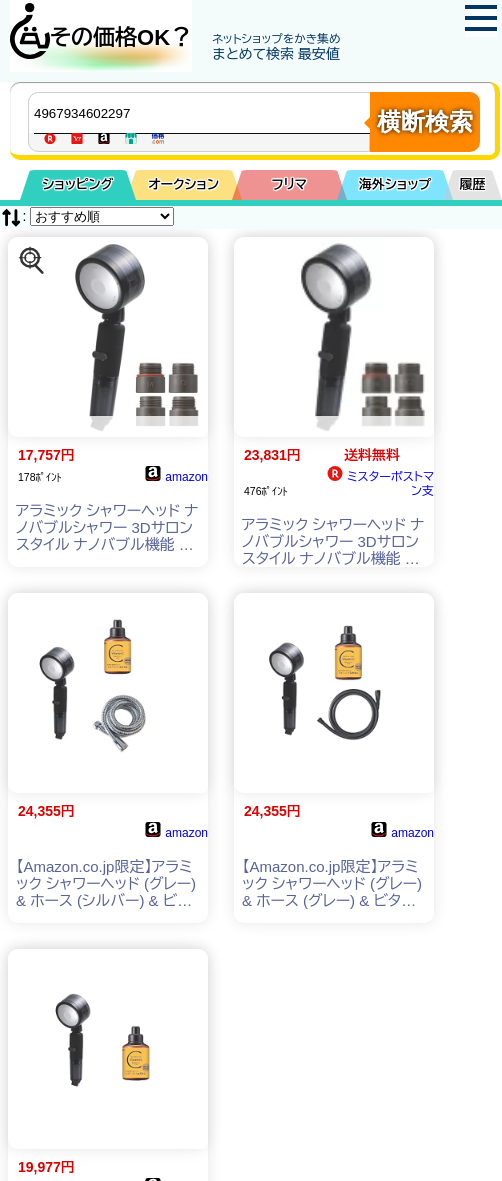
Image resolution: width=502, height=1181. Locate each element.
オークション (183, 184)
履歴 (473, 184)
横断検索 (425, 121)
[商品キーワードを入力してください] (204, 113)
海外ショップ (395, 184)
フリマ (289, 184)
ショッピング (77, 184)
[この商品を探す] (32, 261)
